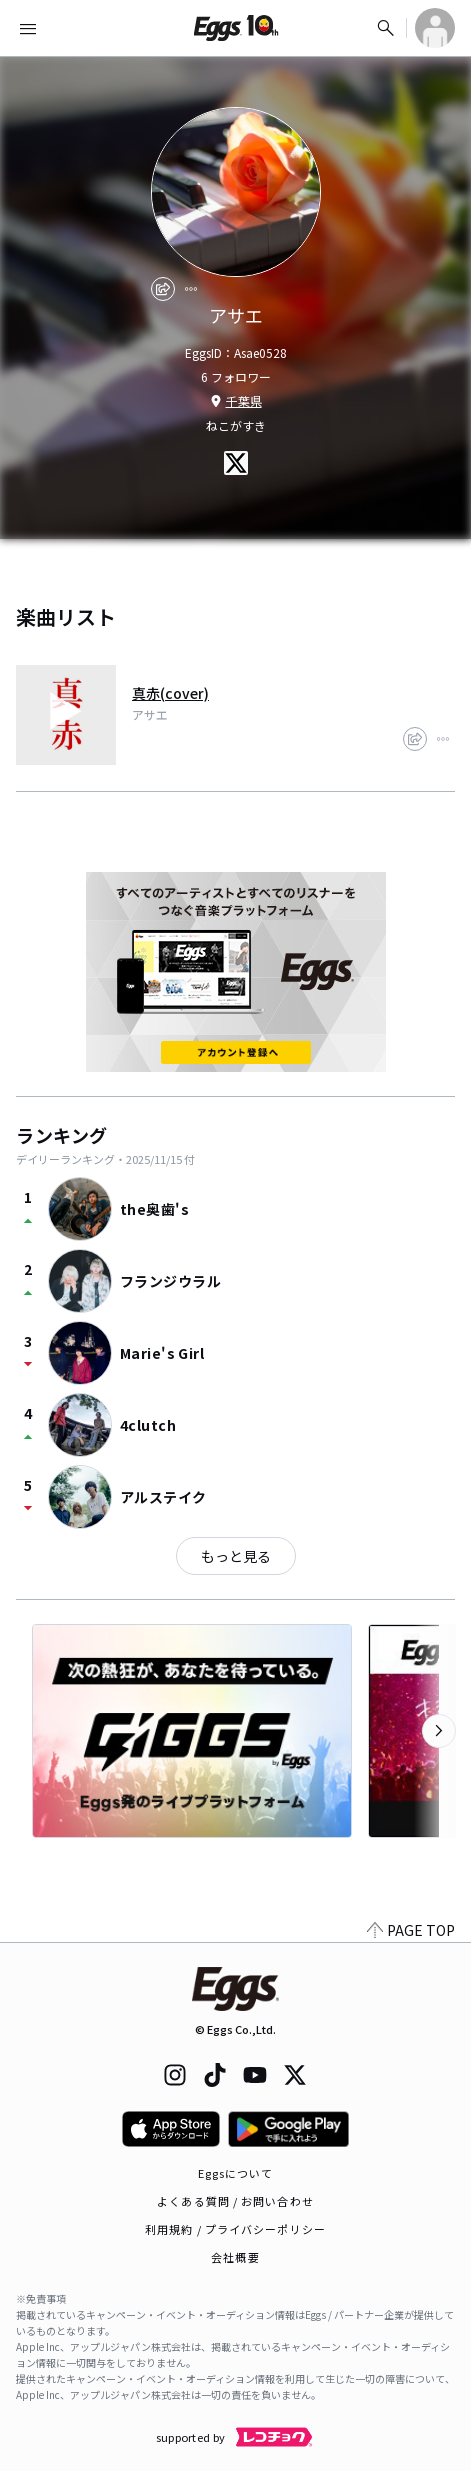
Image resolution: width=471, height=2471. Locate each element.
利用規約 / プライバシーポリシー (235, 2229)
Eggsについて (236, 2173)
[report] (191, 289)
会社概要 (235, 2257)
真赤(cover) (170, 693)
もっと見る (236, 1556)
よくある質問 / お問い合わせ (235, 2201)
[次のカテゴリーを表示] (439, 1731)
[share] (163, 289)
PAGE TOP (411, 1930)
